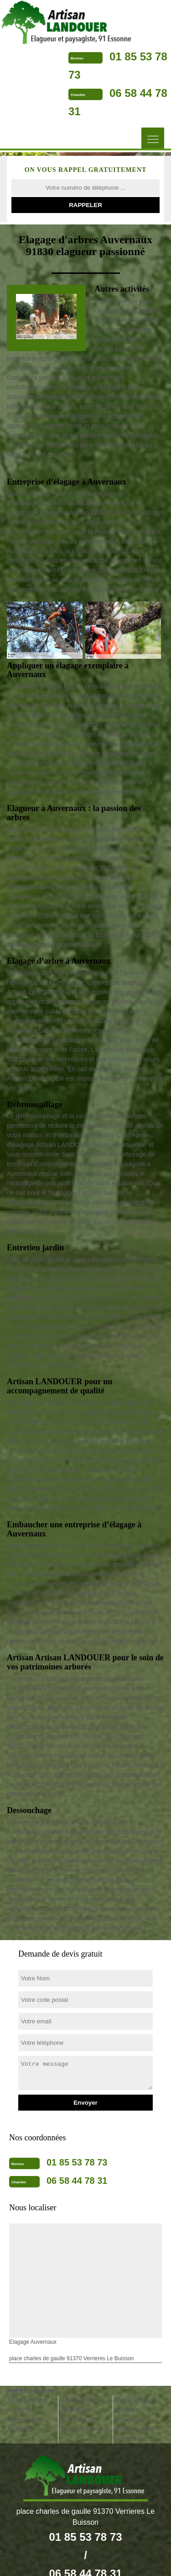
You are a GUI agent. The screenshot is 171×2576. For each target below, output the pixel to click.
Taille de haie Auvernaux (25, 2424)
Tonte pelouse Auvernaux (27, 2404)
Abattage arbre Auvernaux (83, 2404)
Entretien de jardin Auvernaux (85, 2424)
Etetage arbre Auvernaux (135, 2433)
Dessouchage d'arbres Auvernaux (135, 2409)
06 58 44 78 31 (77, 2181)
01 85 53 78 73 (77, 2162)
